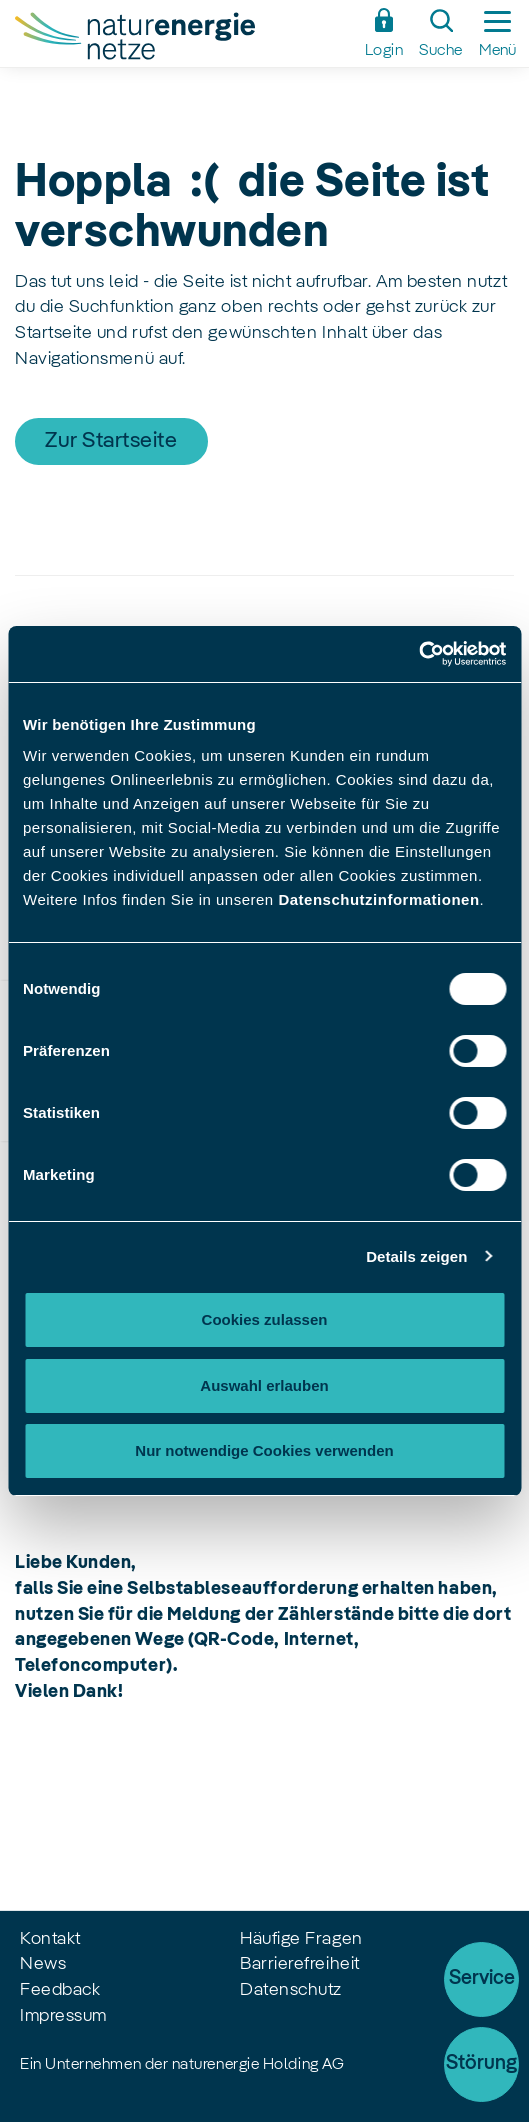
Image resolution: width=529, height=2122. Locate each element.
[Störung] (481, 2064)
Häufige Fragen (301, 1939)
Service (482, 1979)
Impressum (63, 2016)
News (43, 1964)
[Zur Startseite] (183, 38)
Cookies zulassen (265, 1319)
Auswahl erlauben (264, 1385)
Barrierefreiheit (300, 1964)
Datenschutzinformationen (378, 899)
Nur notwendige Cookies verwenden (264, 1450)
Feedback (60, 1990)
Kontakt (50, 1939)
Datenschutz (291, 1990)
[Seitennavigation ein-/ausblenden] (497, 33)
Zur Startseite (111, 441)
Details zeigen (416, 1256)
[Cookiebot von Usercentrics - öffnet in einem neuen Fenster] (418, 654)
